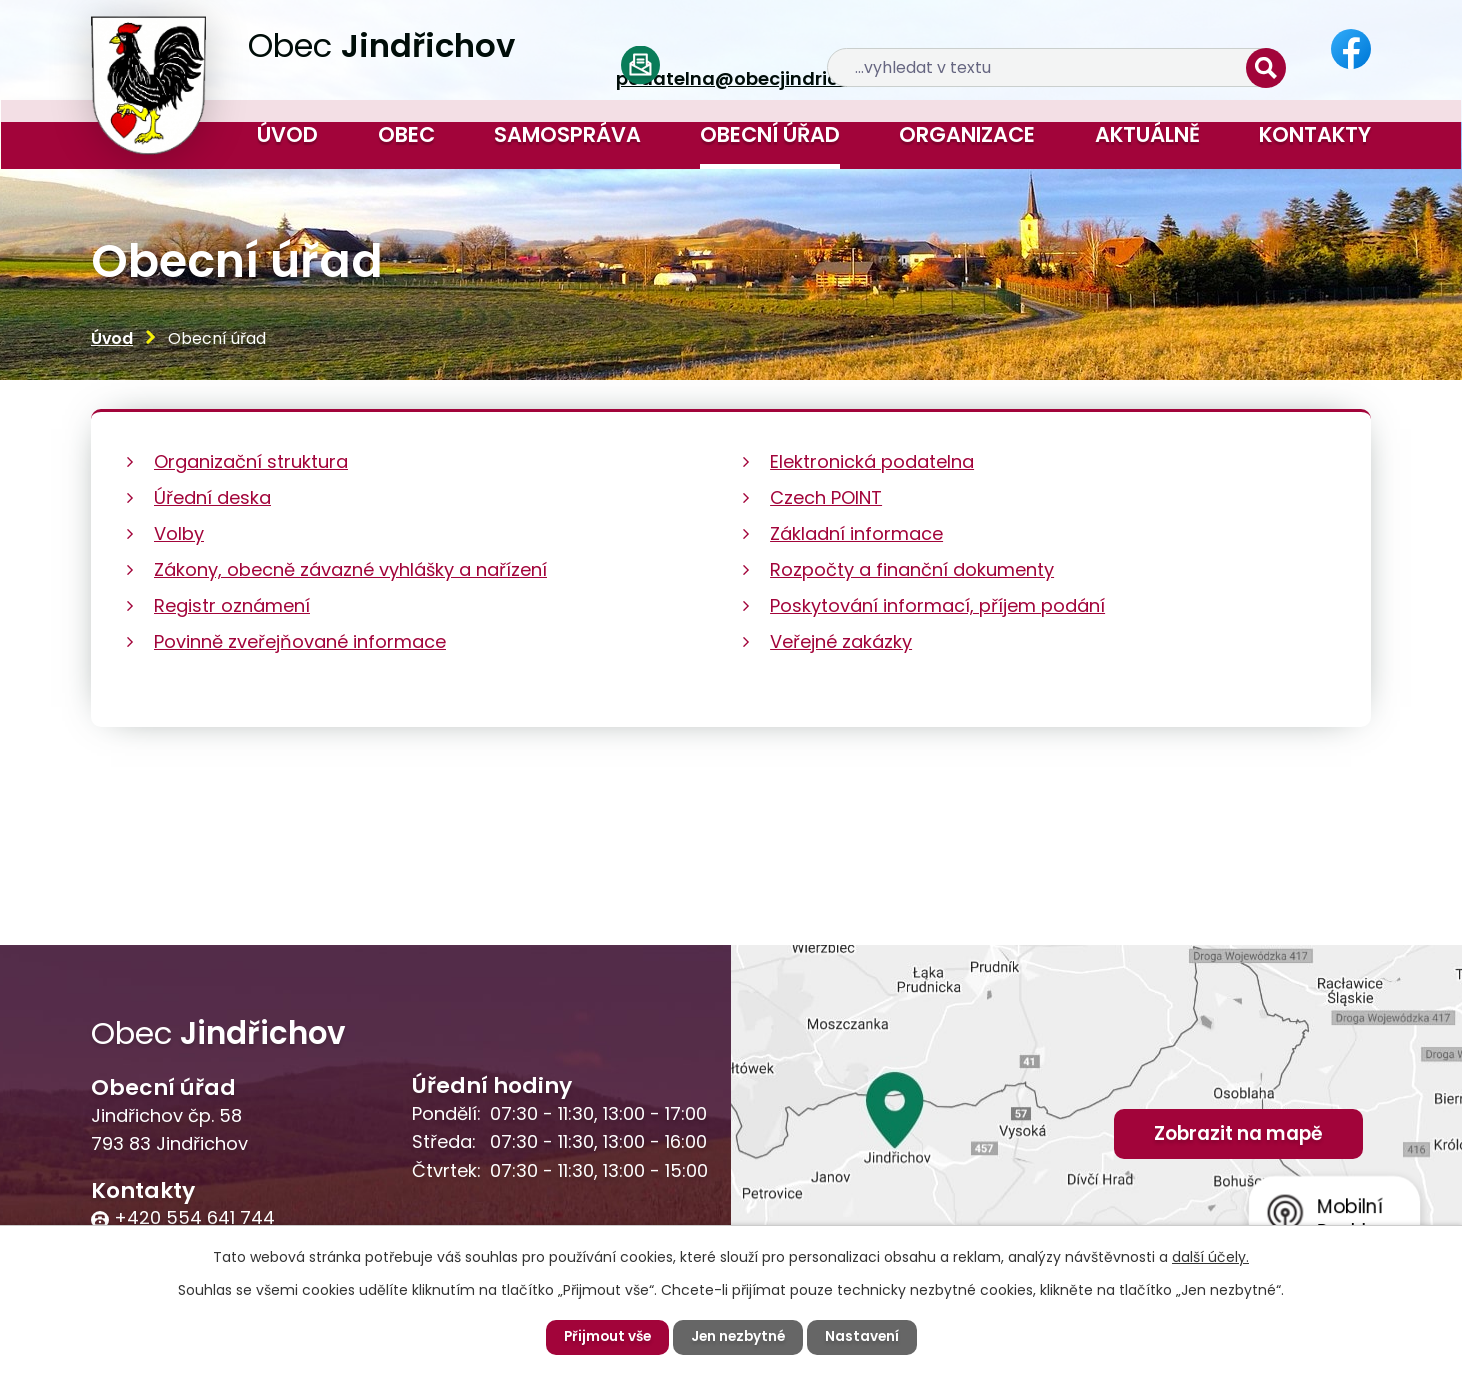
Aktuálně (1147, 134)
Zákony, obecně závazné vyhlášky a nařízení (350, 569)
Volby (179, 533)
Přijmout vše (604, 1337)
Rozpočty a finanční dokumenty (912, 569)
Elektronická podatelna (872, 461)
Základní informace (856, 533)
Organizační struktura (251, 461)
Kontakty (1315, 134)
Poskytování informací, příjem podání (937, 605)
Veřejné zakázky (841, 641)
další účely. (1210, 1257)
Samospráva (567, 134)
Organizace (967, 134)
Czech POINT (826, 497)
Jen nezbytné (739, 1337)
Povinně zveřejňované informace (300, 641)
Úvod (287, 134)
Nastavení (865, 1337)
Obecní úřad (770, 134)
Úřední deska (212, 497)
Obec (406, 134)
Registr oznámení (232, 605)
